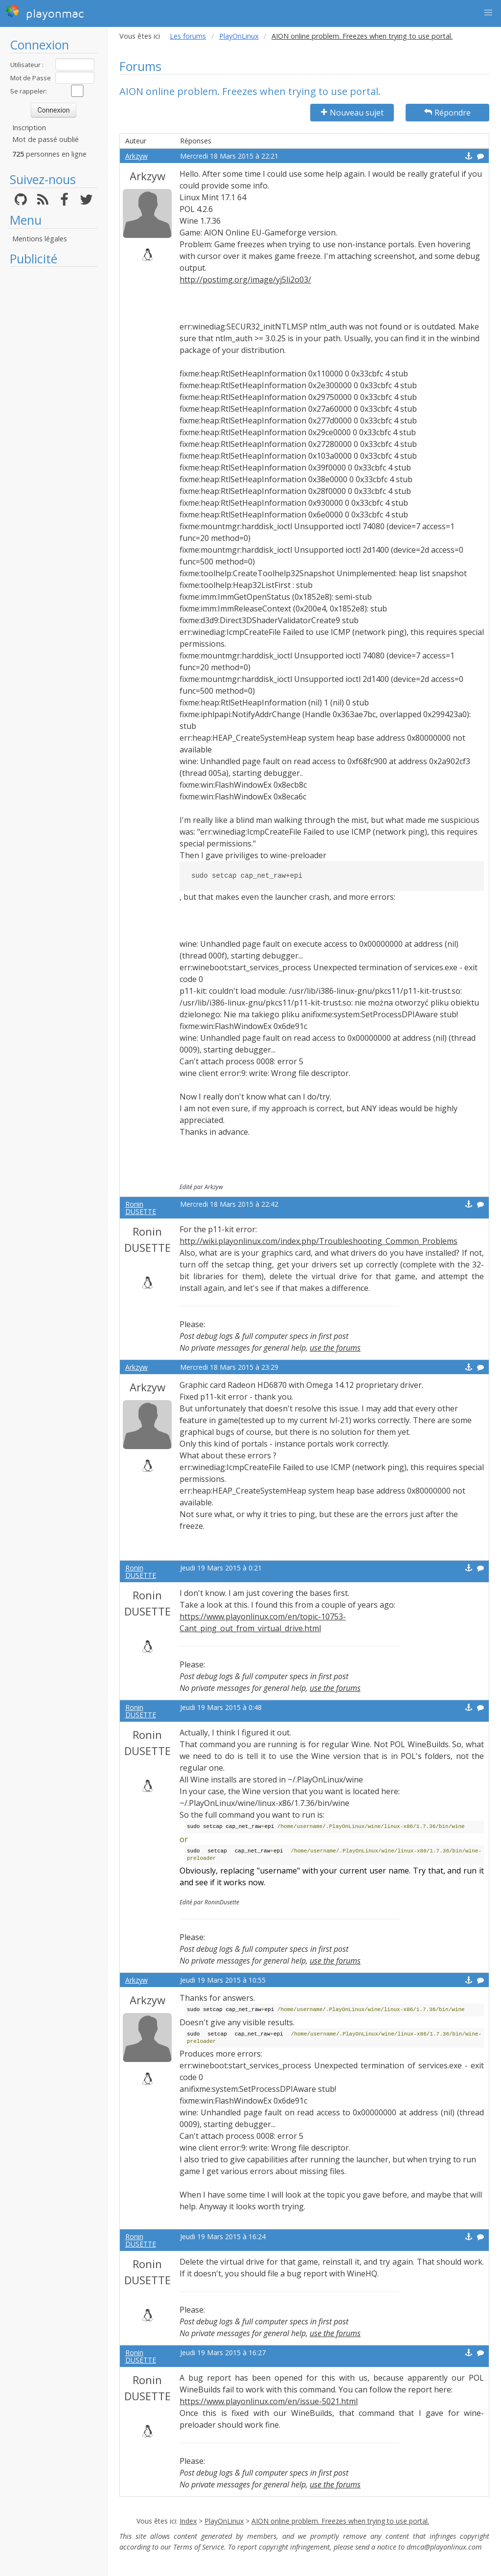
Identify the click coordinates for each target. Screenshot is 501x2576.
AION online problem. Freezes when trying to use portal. (340, 2521)
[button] (488, 12)
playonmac (45, 12)
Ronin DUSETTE (140, 1207)
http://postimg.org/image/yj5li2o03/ (245, 279)
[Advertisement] (53, 418)
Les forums (188, 36)
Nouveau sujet (352, 112)
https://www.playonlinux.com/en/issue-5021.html (269, 2401)
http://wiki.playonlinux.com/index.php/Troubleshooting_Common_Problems (318, 1241)
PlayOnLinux (239, 36)
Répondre (447, 112)
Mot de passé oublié (45, 139)
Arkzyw (136, 156)
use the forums (335, 1347)
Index (188, 2521)
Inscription (29, 127)
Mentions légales (39, 238)
